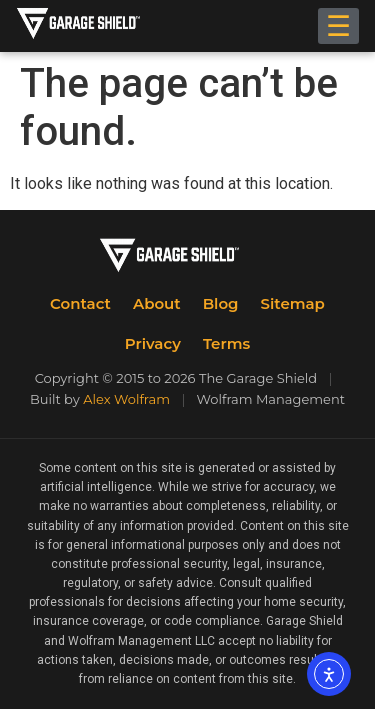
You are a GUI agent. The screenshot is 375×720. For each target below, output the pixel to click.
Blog (221, 303)
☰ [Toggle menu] (338, 26)
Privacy (153, 343)
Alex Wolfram (126, 399)
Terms (226, 343)
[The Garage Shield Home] (98, 26)
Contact (80, 303)
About (157, 303)
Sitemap (293, 303)
